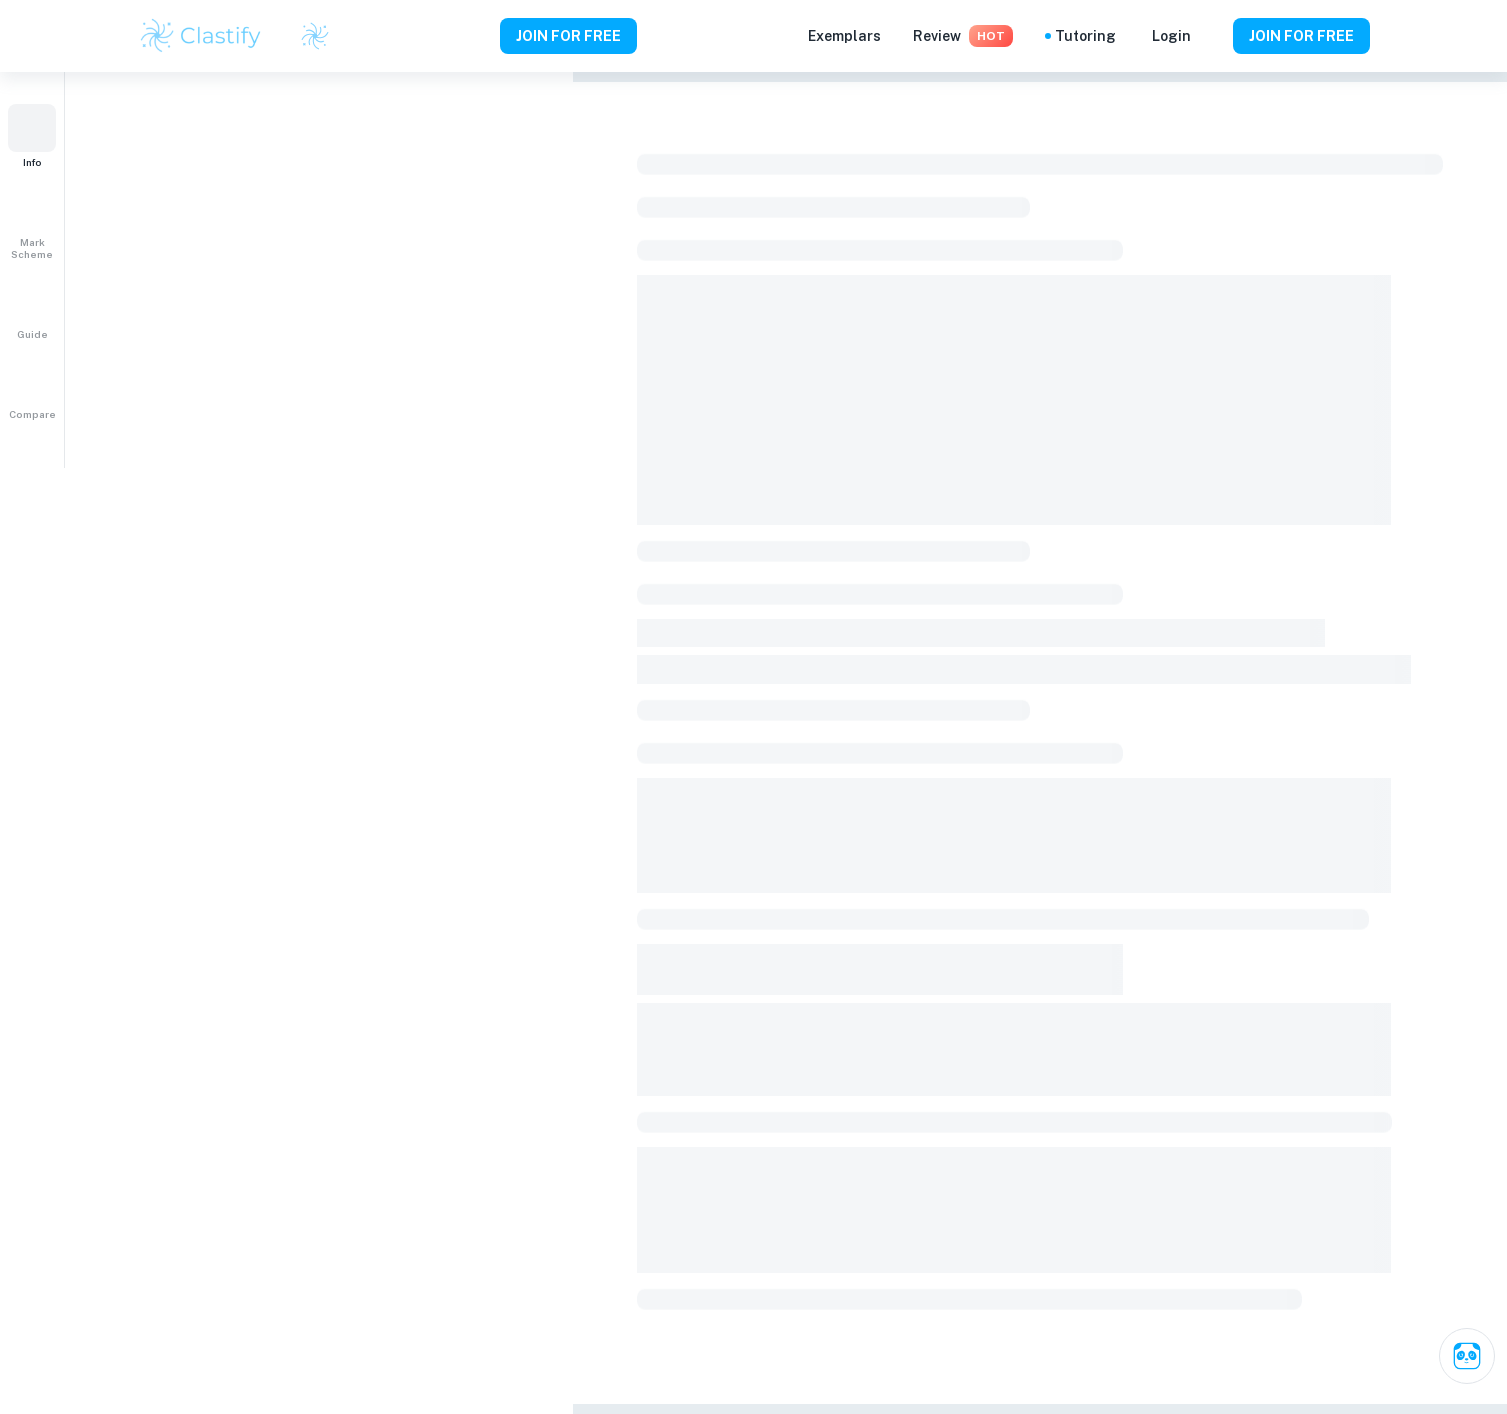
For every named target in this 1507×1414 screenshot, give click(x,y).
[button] (32, 136)
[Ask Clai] (1467, 1356)
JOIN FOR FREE (568, 36)
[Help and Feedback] (1212, 36)
